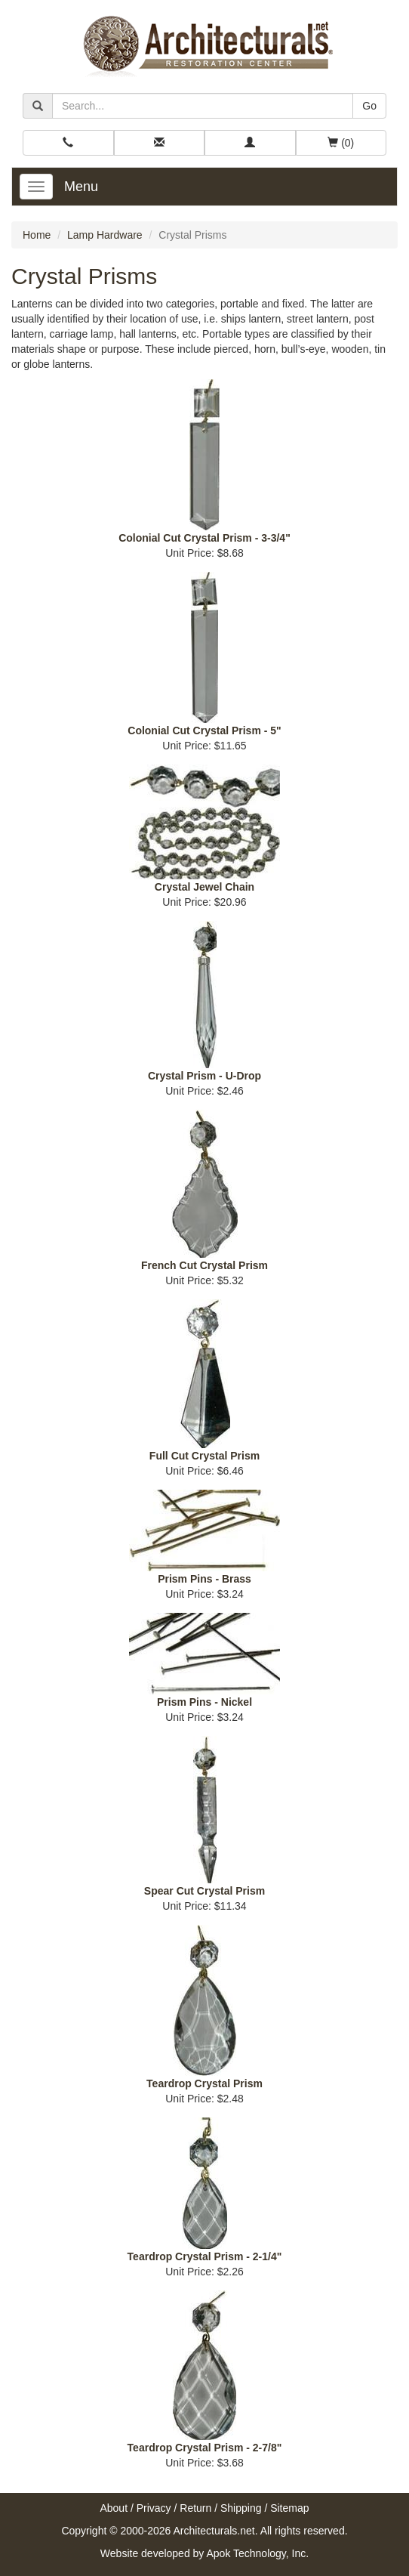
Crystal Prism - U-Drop (204, 1076)
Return (195, 2508)
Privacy (154, 2508)
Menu (81, 186)
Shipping (241, 2508)
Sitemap (289, 2508)
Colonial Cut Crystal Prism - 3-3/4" (204, 538)
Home (37, 235)
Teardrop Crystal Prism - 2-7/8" (205, 2448)
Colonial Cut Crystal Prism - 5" (204, 730)
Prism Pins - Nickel (204, 1702)
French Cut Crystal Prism (204, 1265)
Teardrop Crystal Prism (204, 2083)
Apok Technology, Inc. (257, 2553)
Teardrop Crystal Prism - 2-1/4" (205, 2256)
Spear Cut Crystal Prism (204, 1891)
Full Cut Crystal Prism (204, 1456)
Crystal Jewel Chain (204, 887)
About (114, 2508)
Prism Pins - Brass (204, 1579)
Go (369, 106)
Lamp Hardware (105, 235)
